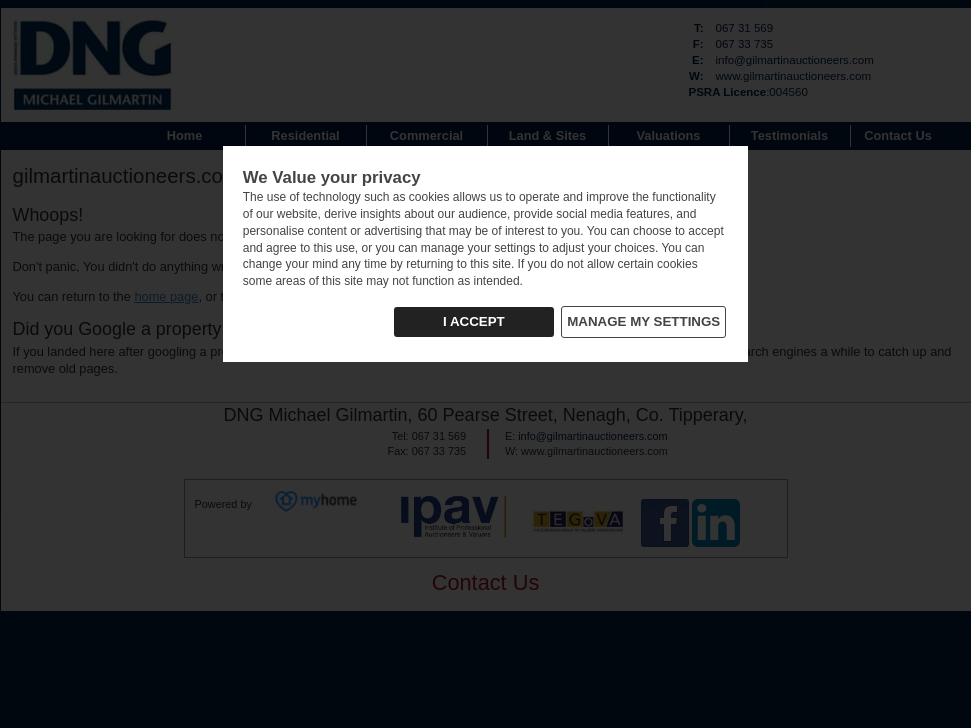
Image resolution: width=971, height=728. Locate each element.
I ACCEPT (474, 321)
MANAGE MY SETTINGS (643, 321)
